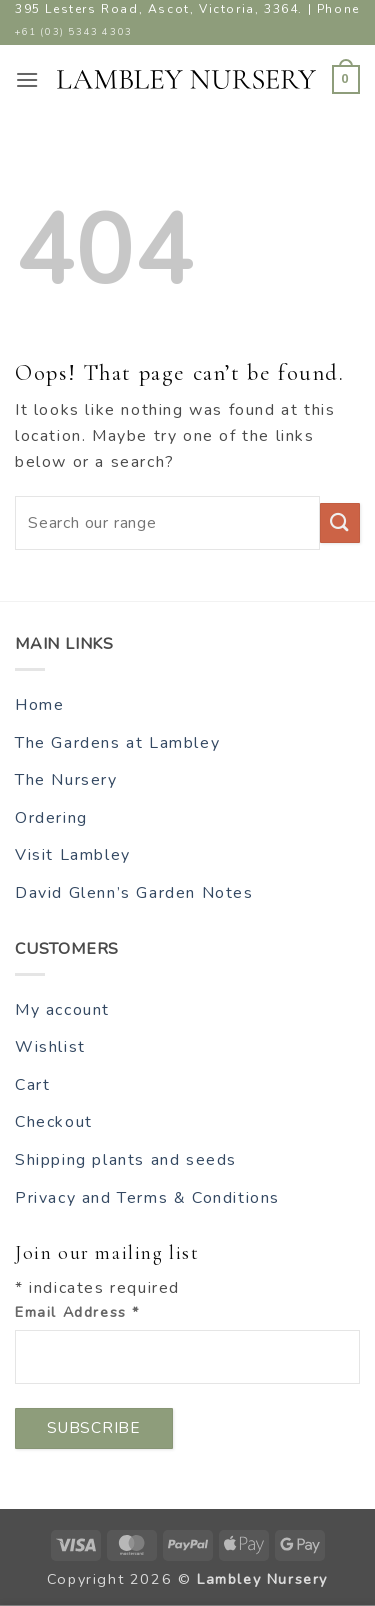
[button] (28, 79)
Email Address (77, 1312)
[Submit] (340, 523)
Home (39, 705)
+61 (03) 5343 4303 (74, 31)
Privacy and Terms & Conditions (147, 1198)
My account (62, 1010)
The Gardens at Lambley (117, 743)
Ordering (51, 818)
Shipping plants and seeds (126, 1160)
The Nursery (66, 780)
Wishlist (50, 1047)
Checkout (54, 1122)
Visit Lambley (73, 855)
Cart (32, 1085)
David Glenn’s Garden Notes (134, 893)
